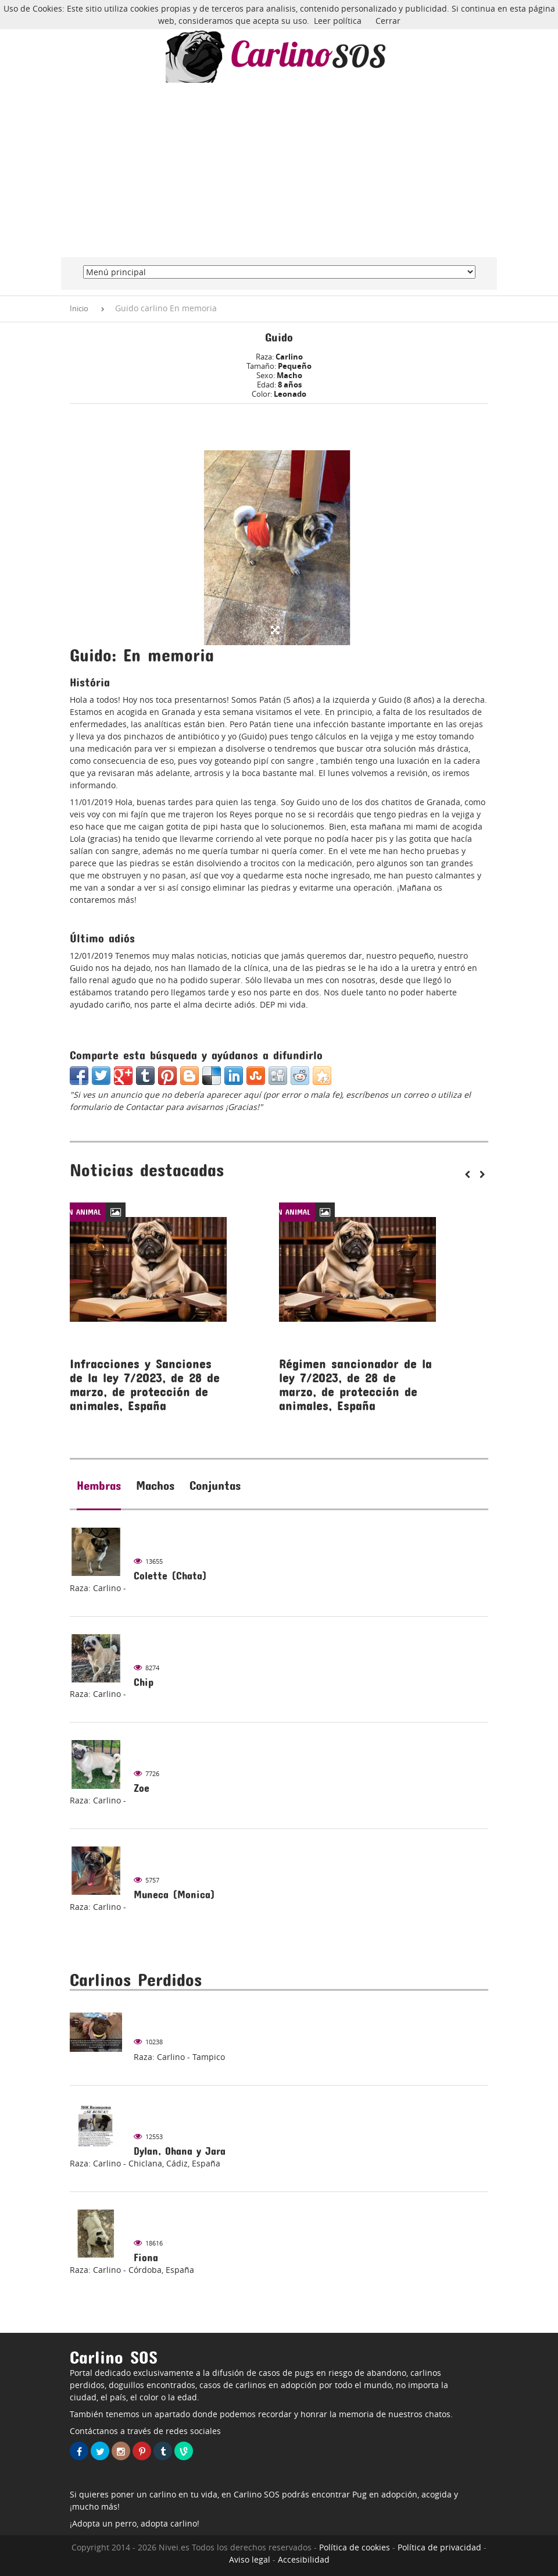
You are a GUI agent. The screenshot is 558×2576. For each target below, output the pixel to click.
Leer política (338, 20)
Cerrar (387, 20)
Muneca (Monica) (174, 1894)
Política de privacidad (439, 2547)
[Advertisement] (279, 169)
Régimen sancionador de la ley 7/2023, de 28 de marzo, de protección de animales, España (355, 1384)
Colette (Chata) (170, 1576)
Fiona (146, 2257)
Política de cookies (354, 2547)
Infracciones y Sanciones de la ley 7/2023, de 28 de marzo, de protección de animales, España (145, 1384)
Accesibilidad (304, 2559)
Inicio (79, 308)
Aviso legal (249, 2559)
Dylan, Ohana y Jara (180, 2151)
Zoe (141, 1788)
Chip (143, 1682)
